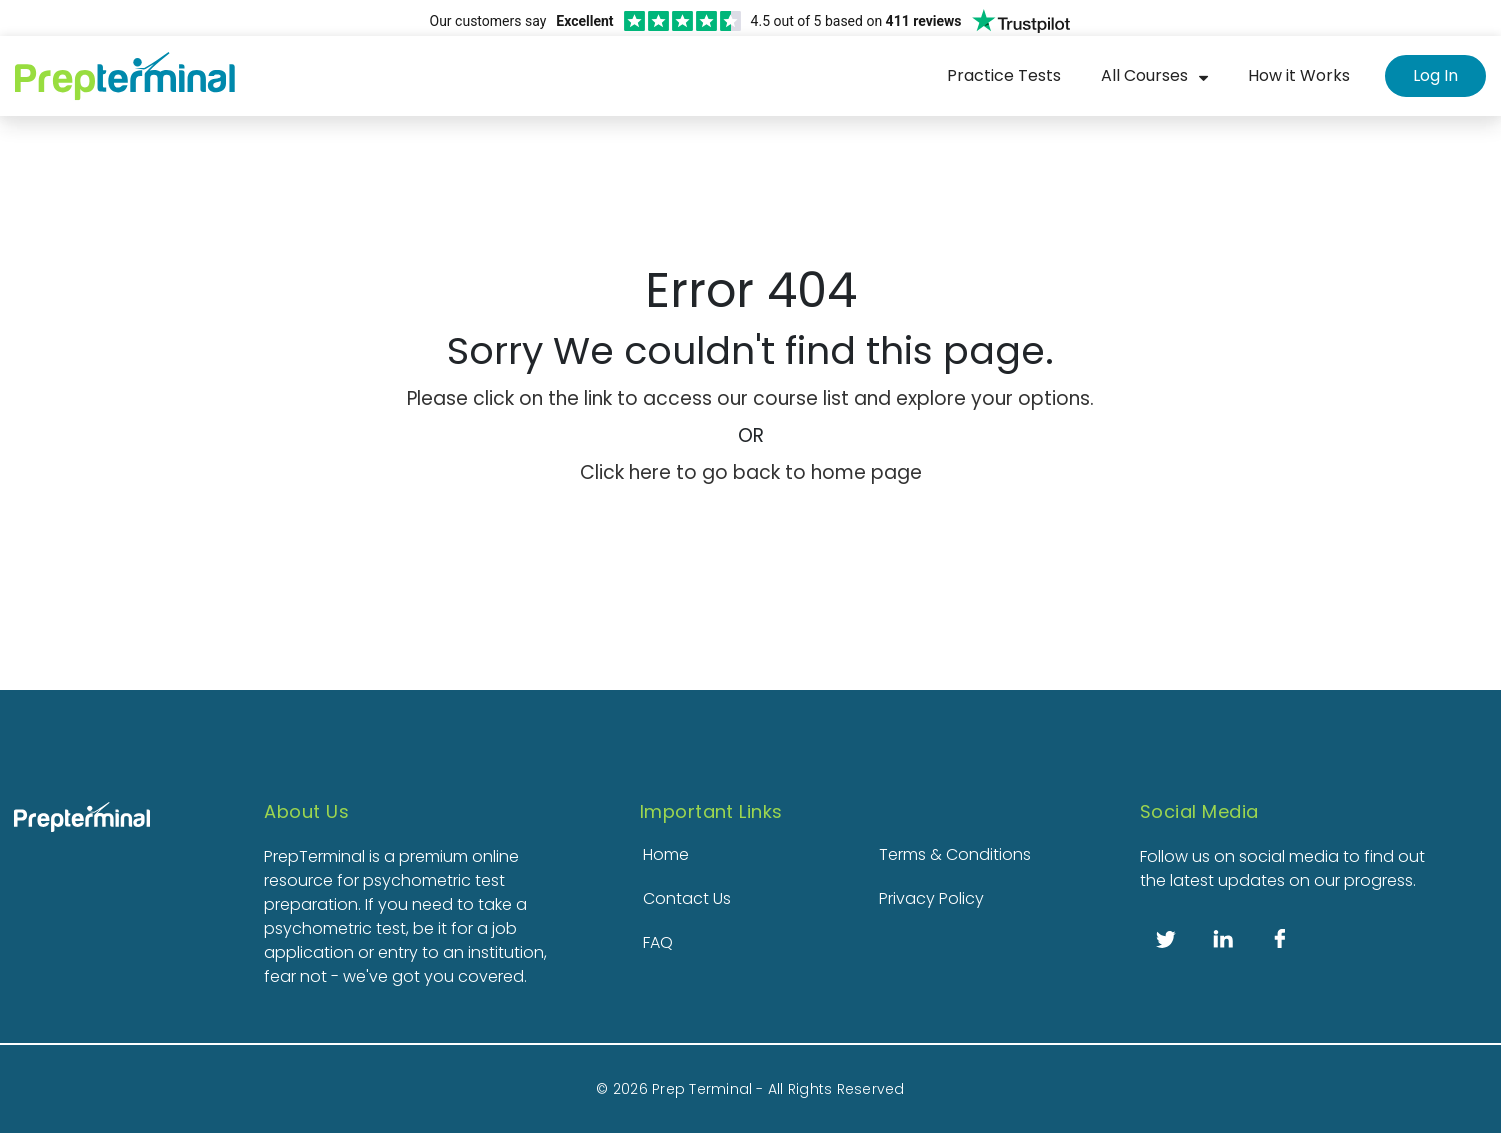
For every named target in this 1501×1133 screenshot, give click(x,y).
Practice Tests (1004, 75)
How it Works (1299, 75)
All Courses (1144, 75)
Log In (1435, 75)
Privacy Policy (931, 898)
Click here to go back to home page (751, 472)
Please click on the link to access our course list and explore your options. (750, 398)
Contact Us (687, 898)
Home (666, 854)
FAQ (658, 942)
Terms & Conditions (955, 854)
